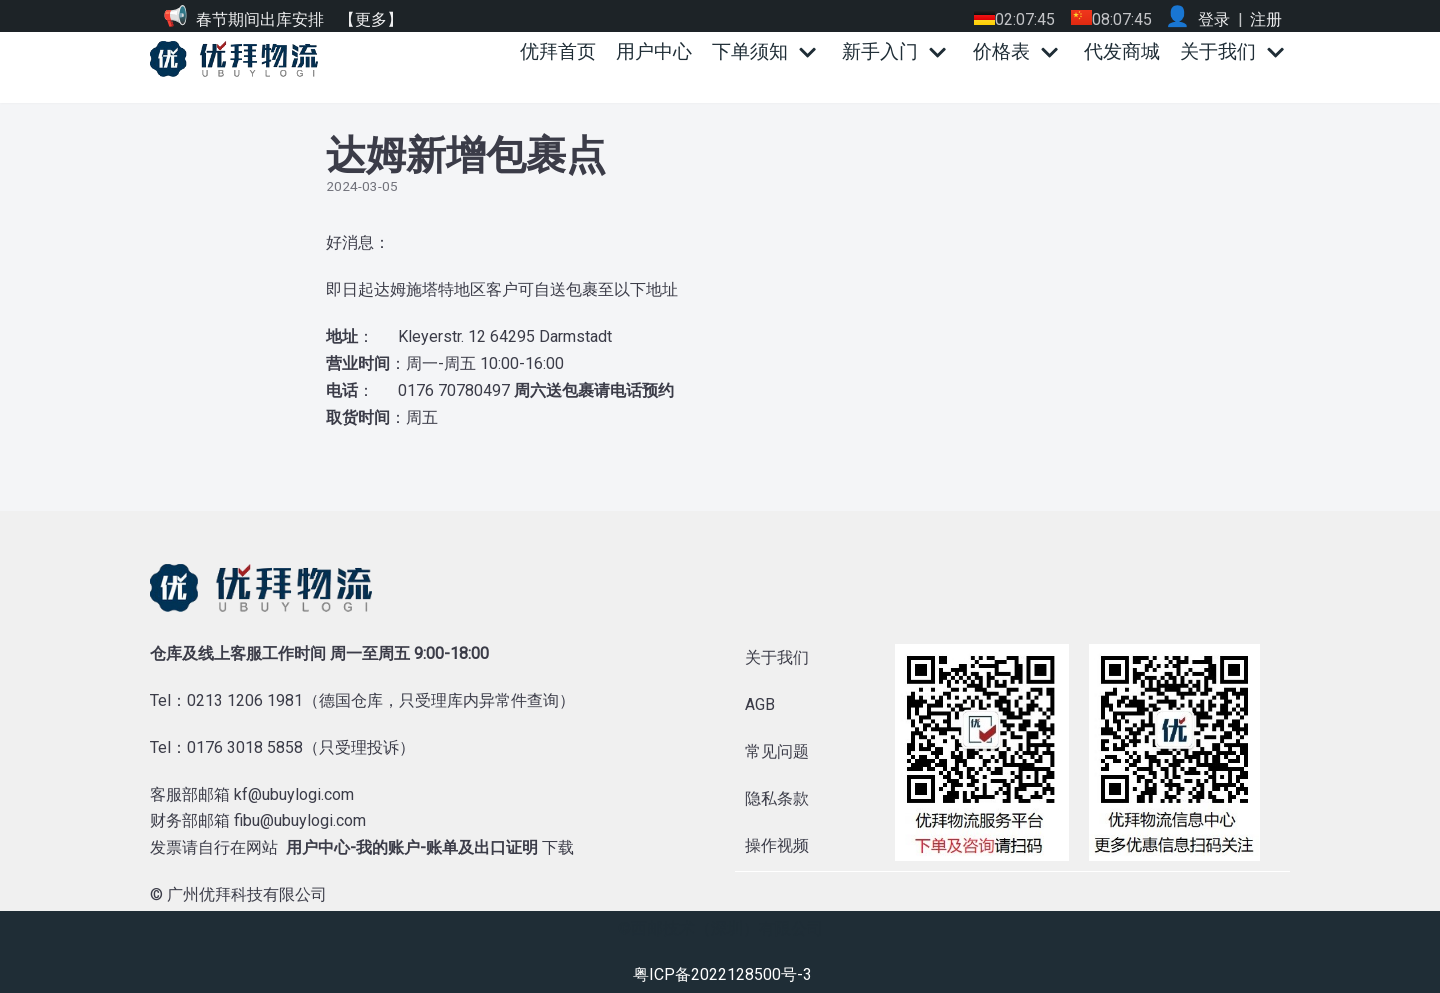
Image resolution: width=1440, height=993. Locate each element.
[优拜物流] (239, 59)
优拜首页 (558, 51)
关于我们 (777, 657)
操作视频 (777, 845)
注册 (1266, 19)
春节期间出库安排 (260, 19)
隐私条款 (777, 798)
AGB (760, 704)
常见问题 (777, 751)
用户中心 (654, 51)
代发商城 (1122, 51)
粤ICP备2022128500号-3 (722, 974)
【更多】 (371, 19)
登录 (1214, 19)
